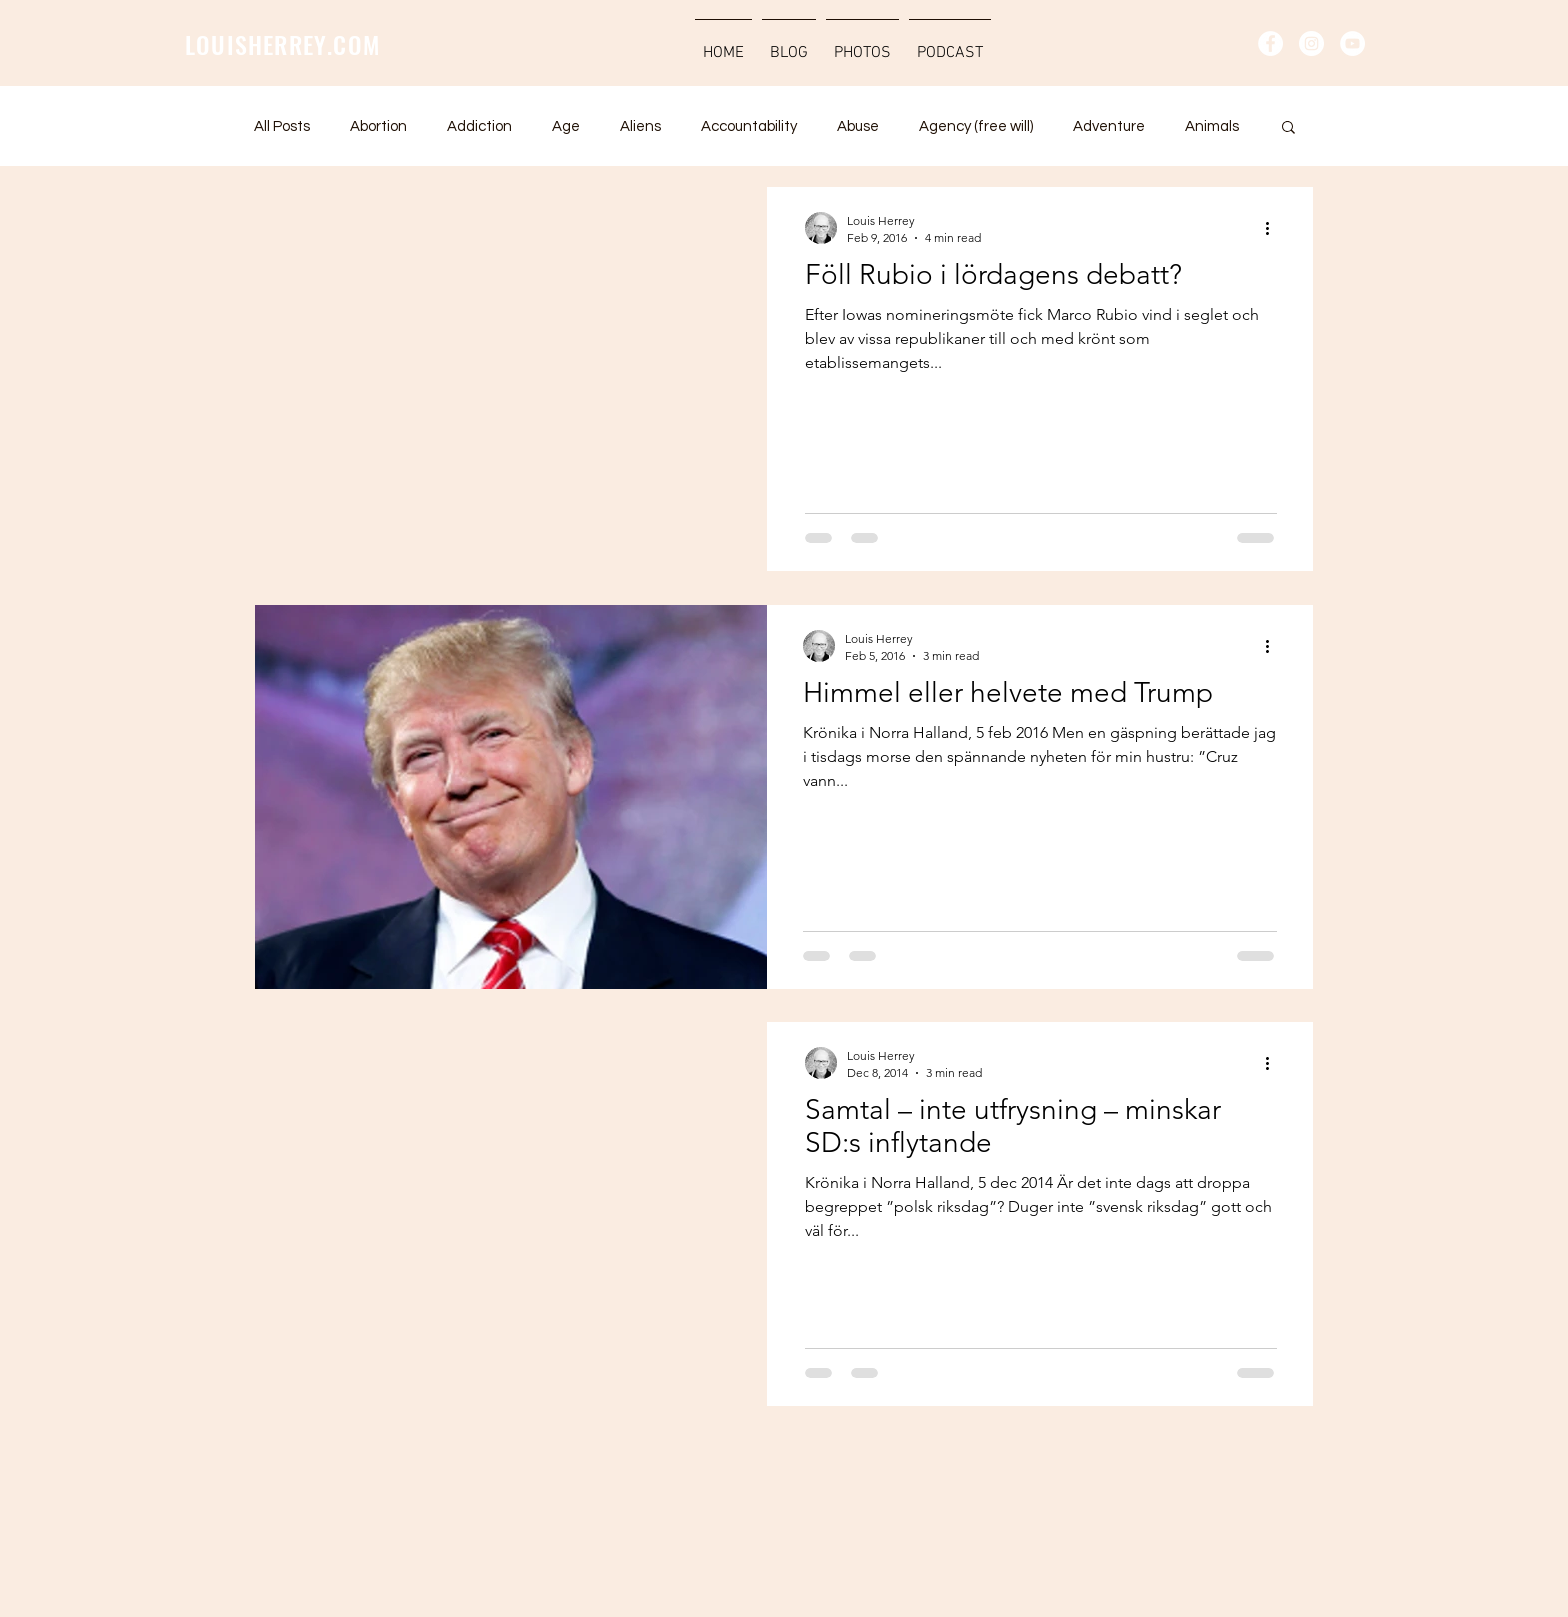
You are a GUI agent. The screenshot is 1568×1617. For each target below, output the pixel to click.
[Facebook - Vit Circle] (1270, 43)
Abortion (378, 126)
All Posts (282, 126)
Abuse (858, 126)
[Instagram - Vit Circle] (1311, 43)
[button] (1288, 128)
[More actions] (1274, 228)
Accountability (749, 126)
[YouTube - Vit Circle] (1352, 43)
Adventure (1109, 126)
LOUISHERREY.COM (282, 44)
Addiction (479, 126)
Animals (1212, 126)
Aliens (640, 126)
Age (566, 126)
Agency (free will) (976, 126)
